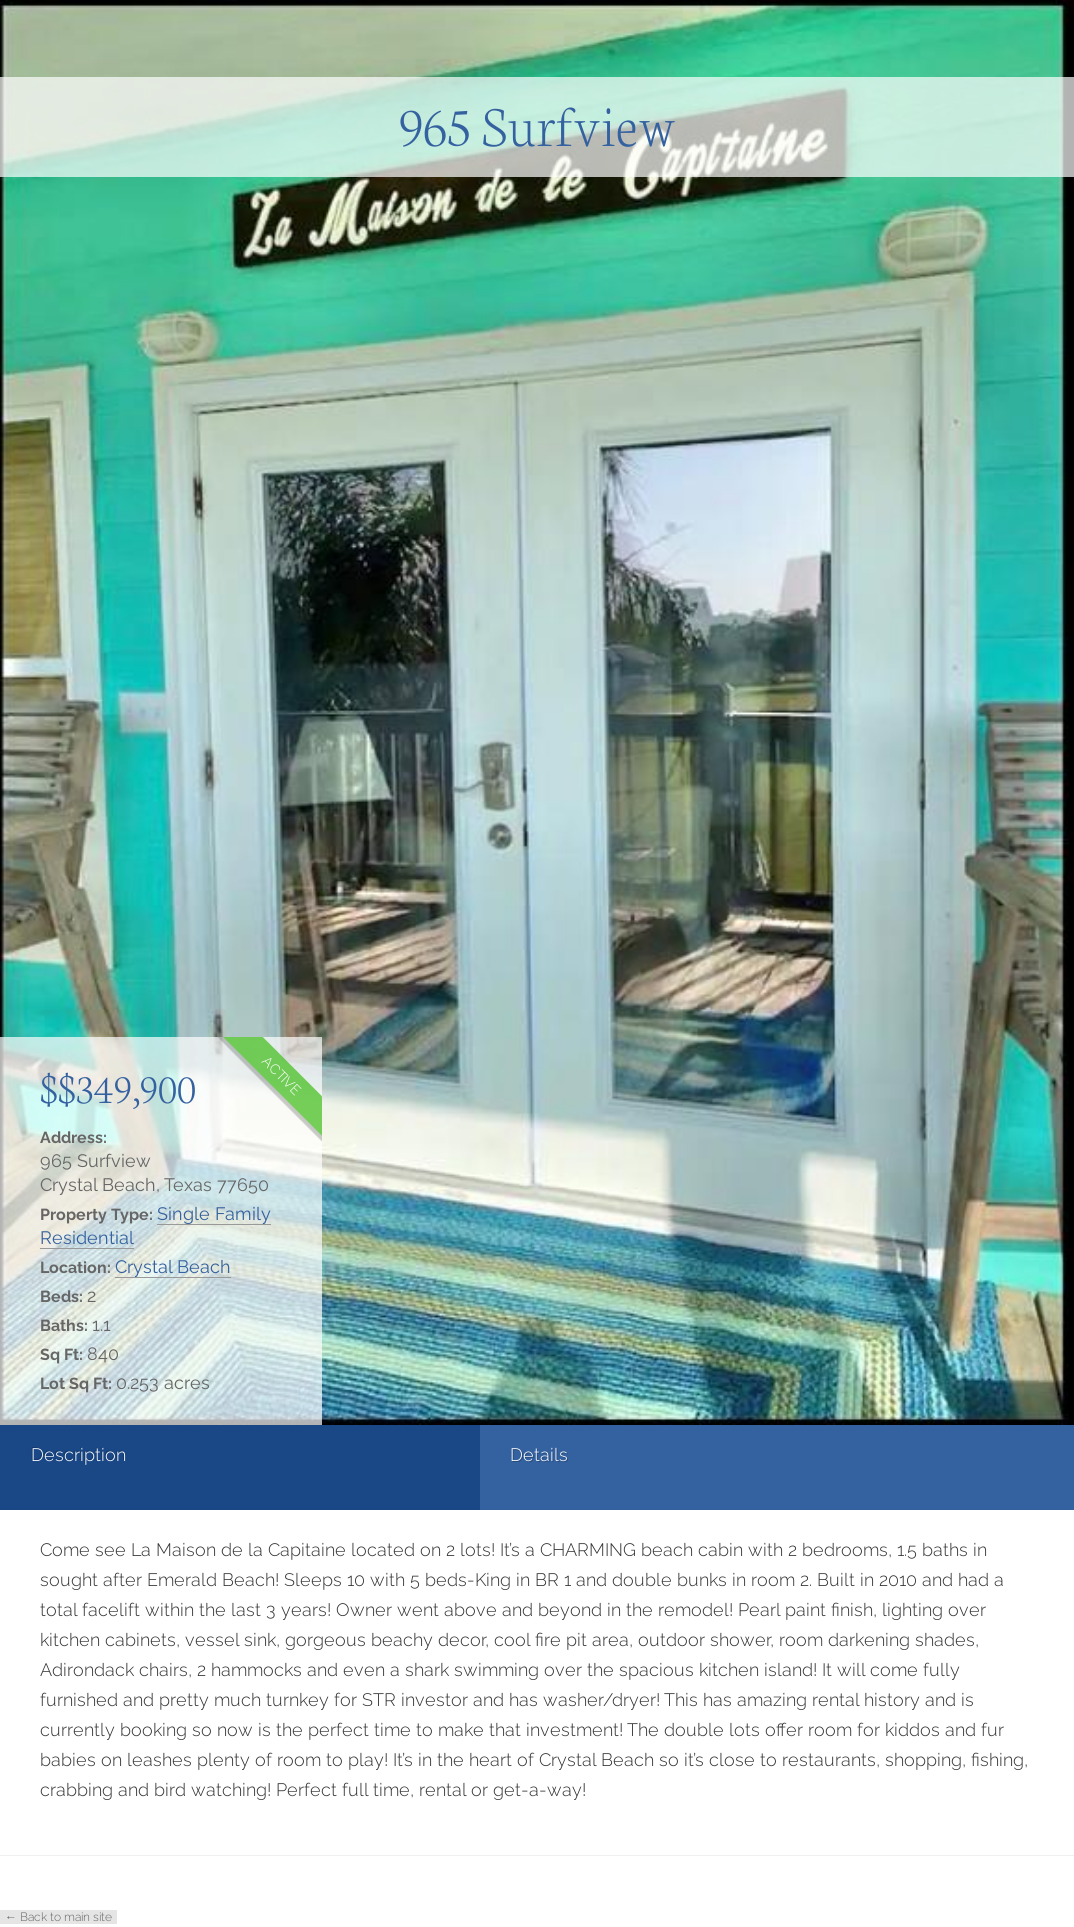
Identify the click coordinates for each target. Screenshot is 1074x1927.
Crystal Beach (173, 1266)
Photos (418, 1454)
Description (78, 1454)
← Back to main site (58, 1917)
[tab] (89, 1467)
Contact (600, 1454)
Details (239, 1454)
